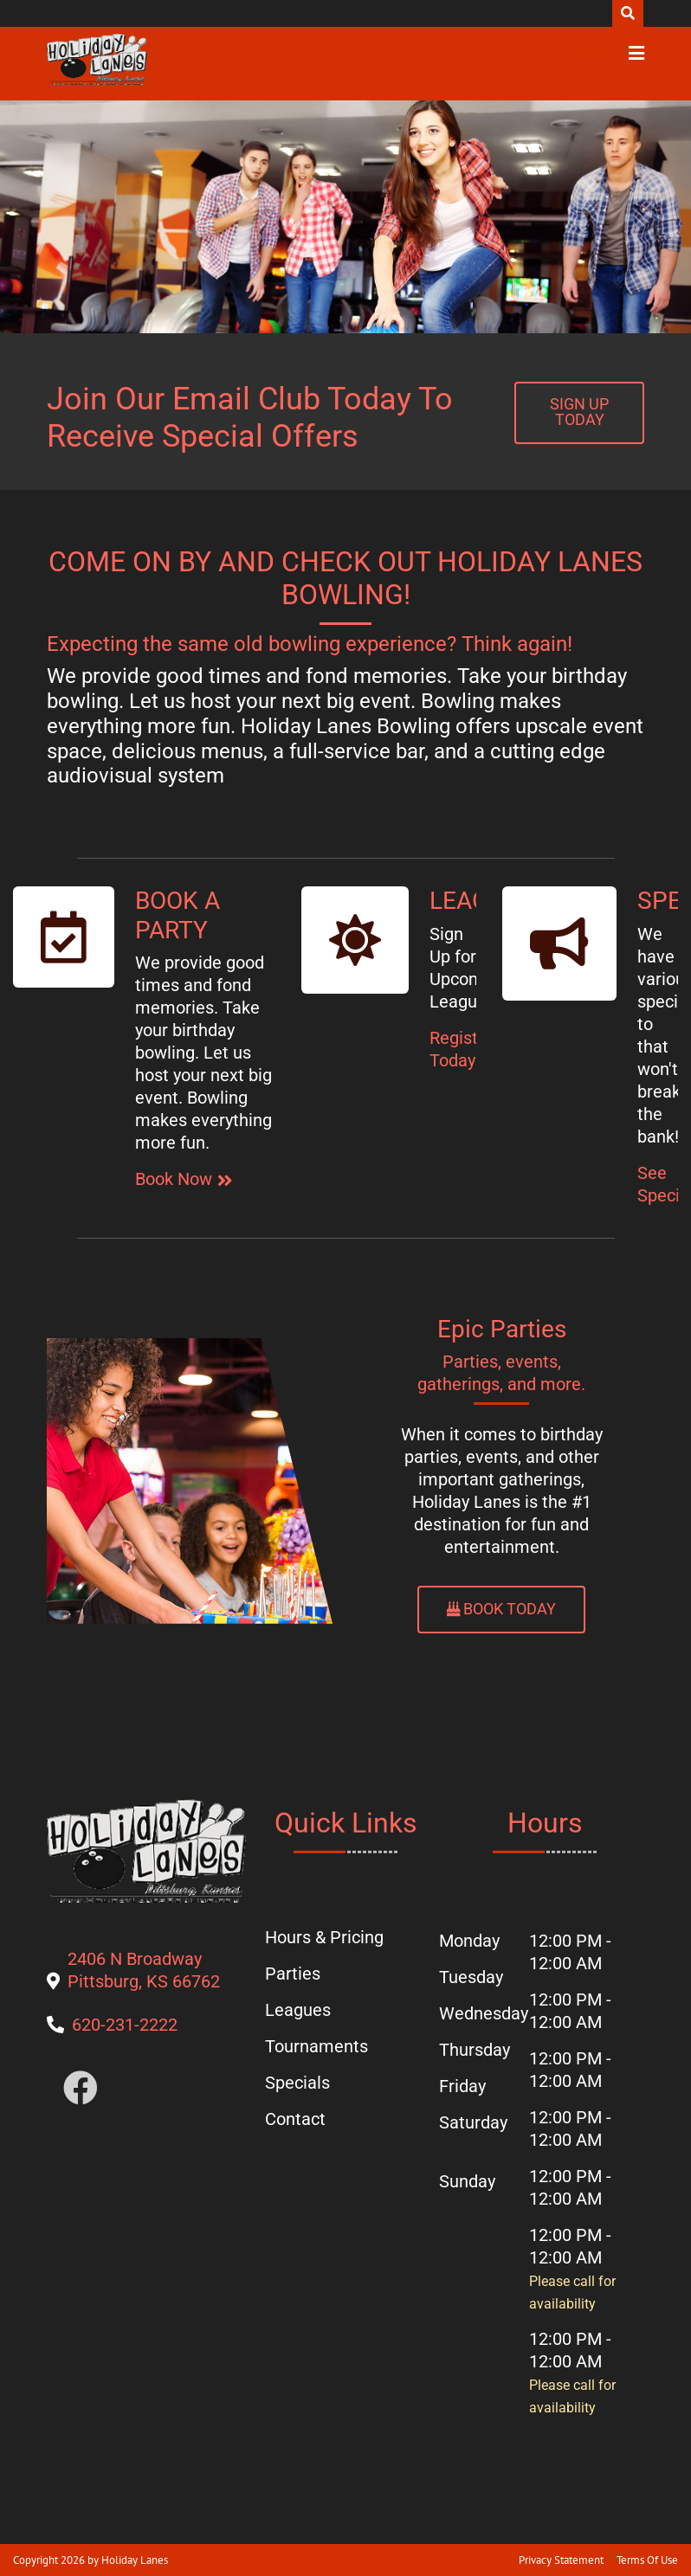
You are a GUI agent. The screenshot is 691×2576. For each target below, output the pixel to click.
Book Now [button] (173, 1179)
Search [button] (627, 13)
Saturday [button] (473, 2122)
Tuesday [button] (471, 1977)
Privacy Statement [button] (561, 2560)
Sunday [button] (467, 2181)
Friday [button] (462, 2086)
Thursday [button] (474, 2049)
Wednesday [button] (480, 2013)
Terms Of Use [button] (647, 2560)
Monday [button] (469, 1940)
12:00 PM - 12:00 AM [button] (570, 1952)
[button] (97, 60)
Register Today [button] (461, 1049)
